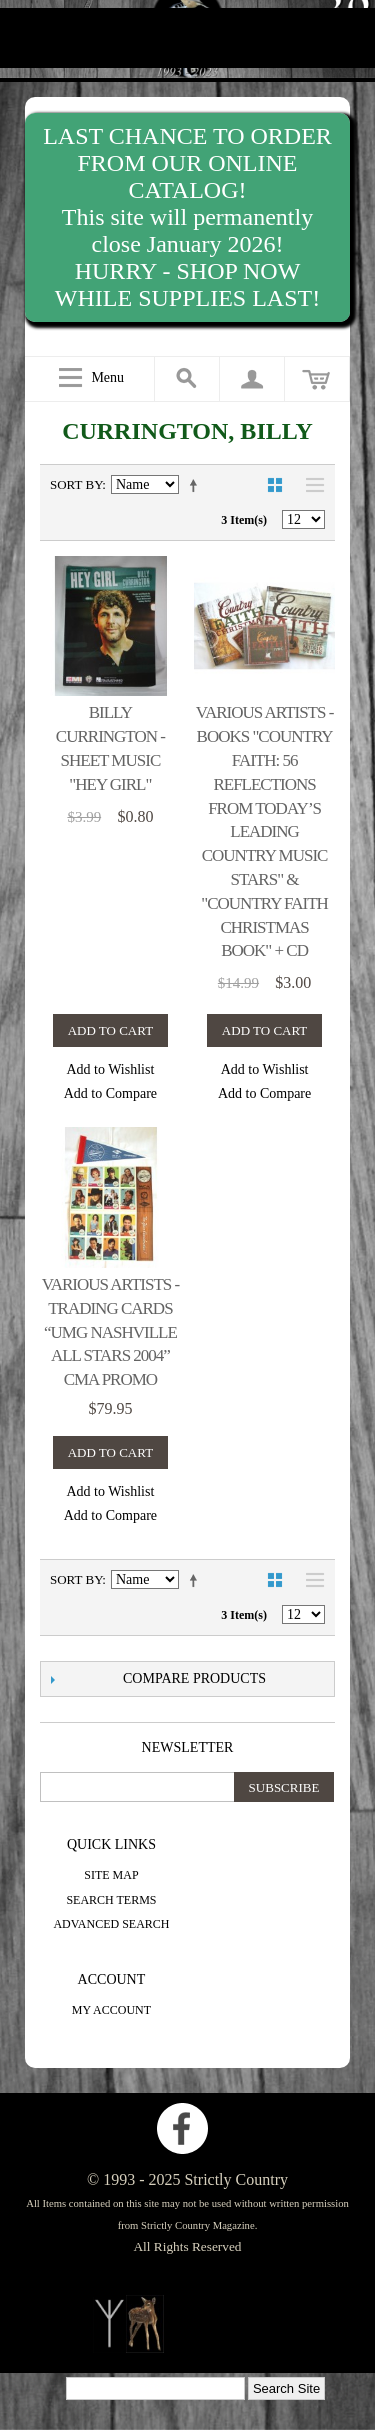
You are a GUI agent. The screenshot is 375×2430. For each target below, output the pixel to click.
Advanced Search (111, 1924)
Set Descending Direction (197, 485)
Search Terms (111, 1900)
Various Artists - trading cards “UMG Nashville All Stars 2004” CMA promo (111, 1332)
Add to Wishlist (110, 1069)
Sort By (76, 484)
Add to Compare (110, 1093)
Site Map (111, 1875)
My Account (111, 2010)
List (310, 485)
